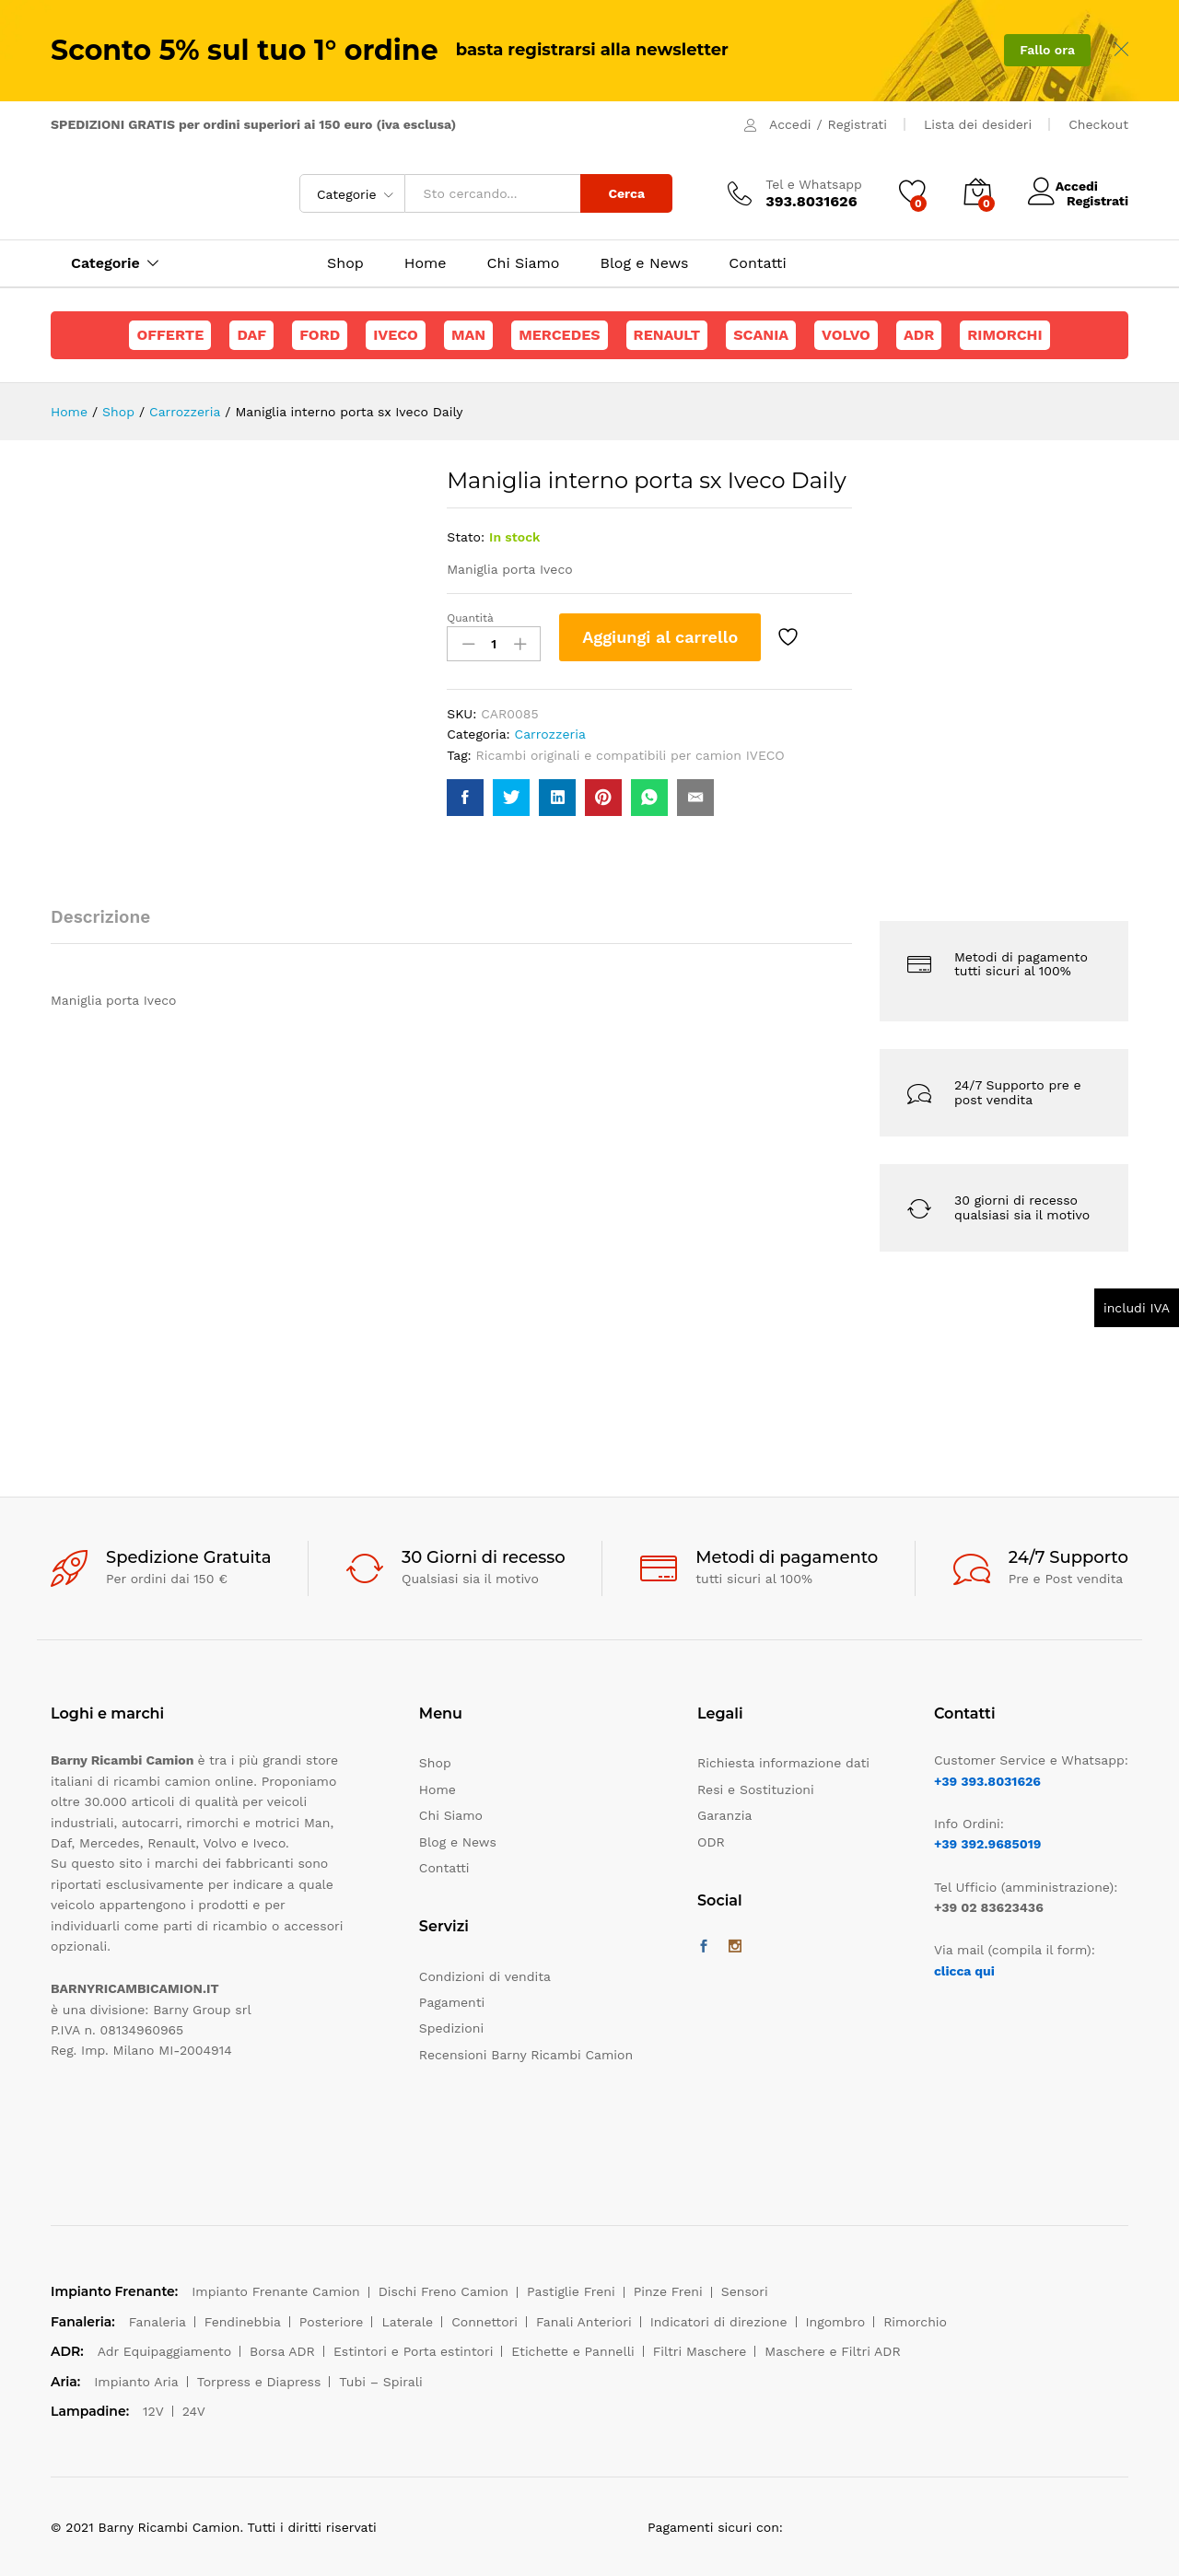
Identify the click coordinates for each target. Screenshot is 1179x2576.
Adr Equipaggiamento (164, 2351)
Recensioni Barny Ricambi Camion (526, 2054)
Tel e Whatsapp (813, 184)
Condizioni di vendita (485, 1976)
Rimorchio (915, 2321)
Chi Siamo (523, 263)
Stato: (465, 537)
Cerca (626, 193)
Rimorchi (1004, 335)
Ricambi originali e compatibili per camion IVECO (630, 755)
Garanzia (724, 1815)
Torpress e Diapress (259, 2381)
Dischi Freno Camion (443, 2291)
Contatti (757, 263)
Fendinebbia (242, 2321)
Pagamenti (451, 2002)
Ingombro (836, 2321)
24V (193, 2411)
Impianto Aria (136, 2381)
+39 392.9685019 (987, 1843)
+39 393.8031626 (987, 1781)
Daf (251, 335)
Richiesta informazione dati (783, 1762)
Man (468, 335)
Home (425, 263)
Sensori (744, 2291)
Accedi (790, 124)
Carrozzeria (550, 734)
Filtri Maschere (700, 2351)
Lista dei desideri (978, 124)
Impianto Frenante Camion (276, 2291)
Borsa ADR (282, 2351)
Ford (319, 335)
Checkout (1098, 124)
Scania (760, 335)
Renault (667, 335)
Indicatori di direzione (719, 2321)
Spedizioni (451, 2028)
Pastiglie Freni (571, 2291)
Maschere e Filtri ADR (832, 2351)
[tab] (110, 925)
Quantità (470, 618)
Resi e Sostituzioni (755, 1789)
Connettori (484, 2321)
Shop (345, 263)
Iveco (395, 335)
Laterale (407, 2321)
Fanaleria (157, 2321)
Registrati (857, 124)
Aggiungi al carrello (660, 637)
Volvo (846, 335)
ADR (919, 335)
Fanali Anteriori (584, 2321)
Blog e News (644, 263)
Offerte (170, 335)
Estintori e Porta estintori (413, 2351)
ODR (711, 1842)
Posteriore (331, 2321)
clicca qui (964, 1971)
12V (153, 2411)
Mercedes (559, 335)
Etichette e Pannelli (572, 2351)
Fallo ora (1047, 49)
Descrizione (100, 917)
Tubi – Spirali (380, 2381)
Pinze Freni (668, 2291)
